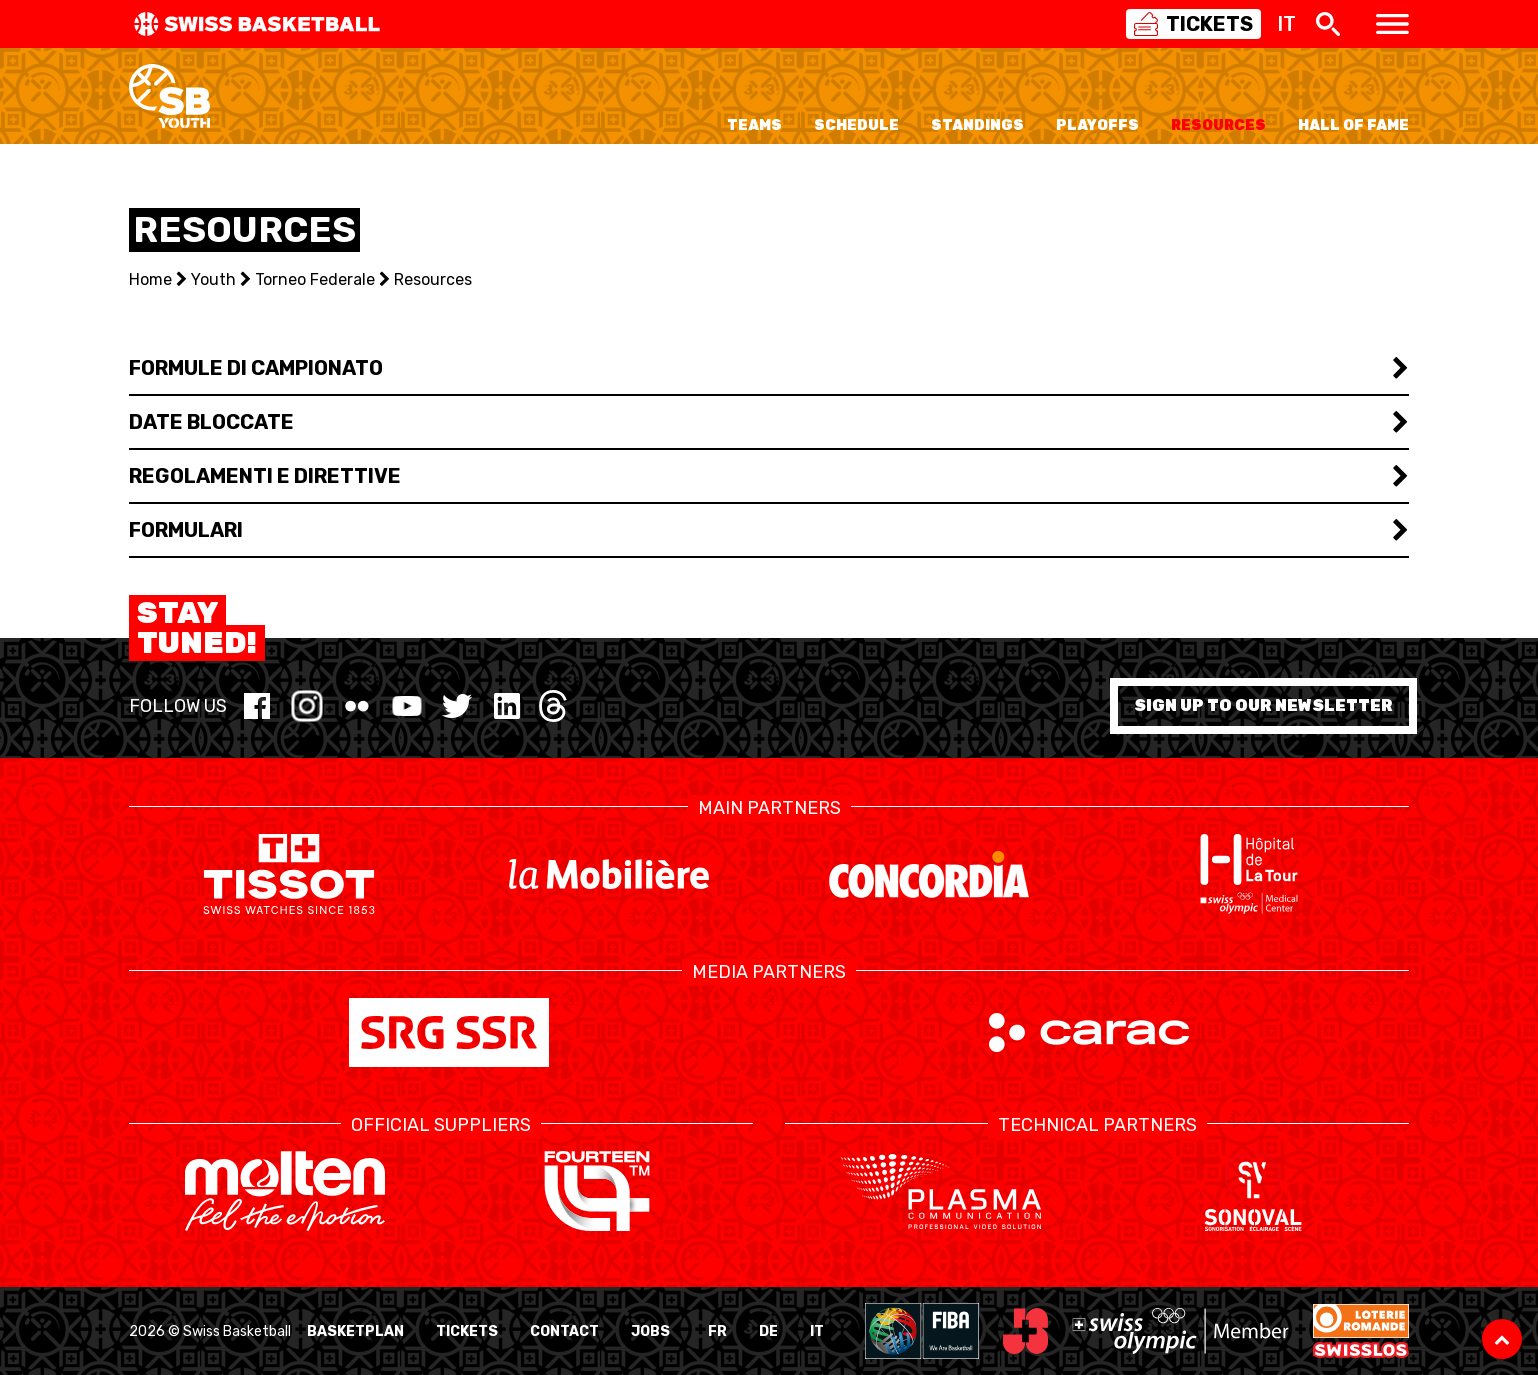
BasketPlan (355, 1331)
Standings (977, 125)
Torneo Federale (315, 279)
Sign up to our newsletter (1263, 705)
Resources (1218, 125)
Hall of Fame (1353, 125)
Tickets (467, 1331)
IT (817, 1331)
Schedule (856, 125)
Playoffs (1097, 125)
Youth (213, 279)
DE (768, 1331)
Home (150, 279)
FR (717, 1331)
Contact (564, 1331)
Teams (754, 125)
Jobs (650, 1331)
